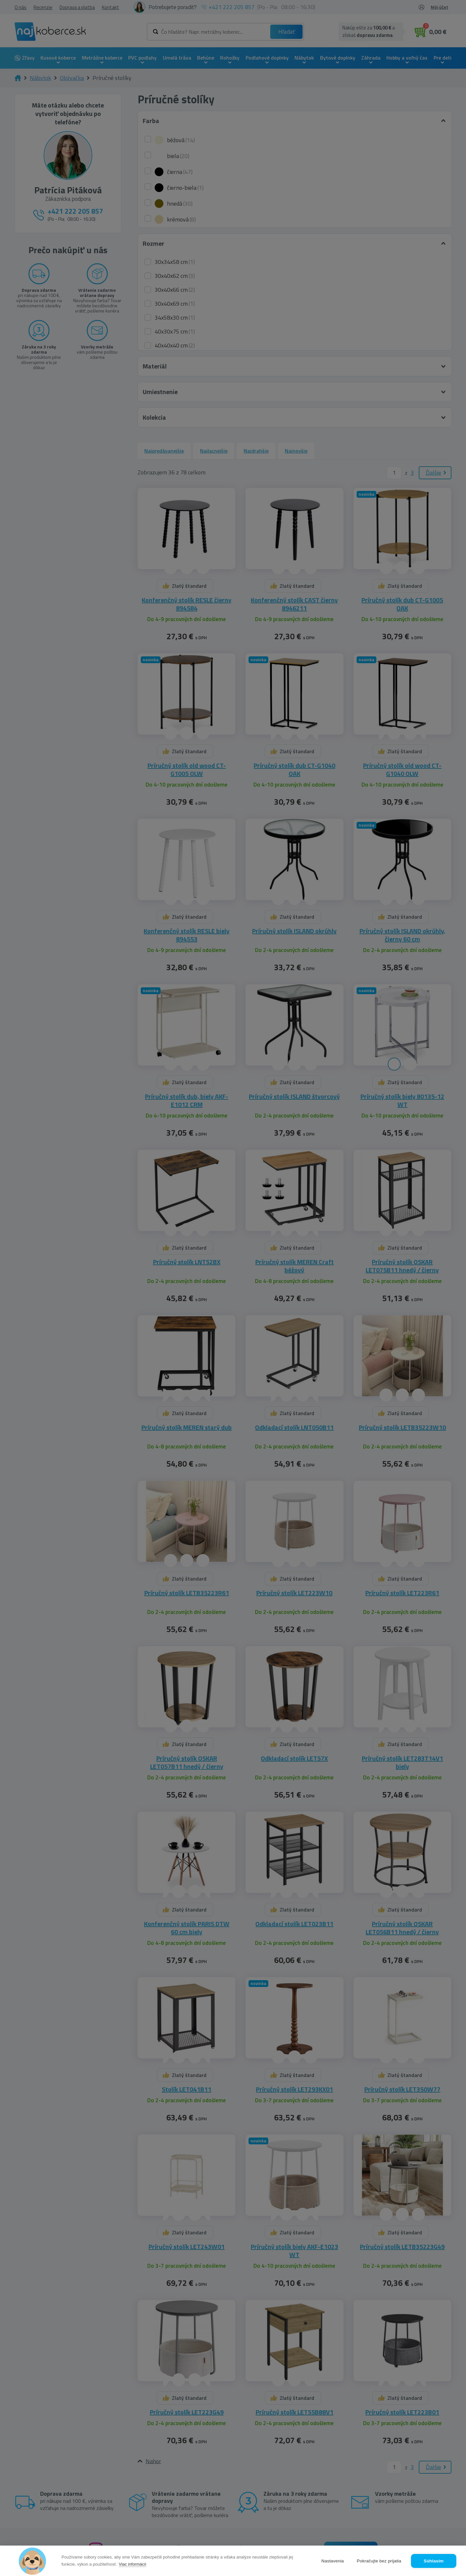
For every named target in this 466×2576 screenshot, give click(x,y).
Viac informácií (132, 2564)
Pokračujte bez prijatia (379, 2561)
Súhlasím (434, 2561)
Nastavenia (332, 2561)
